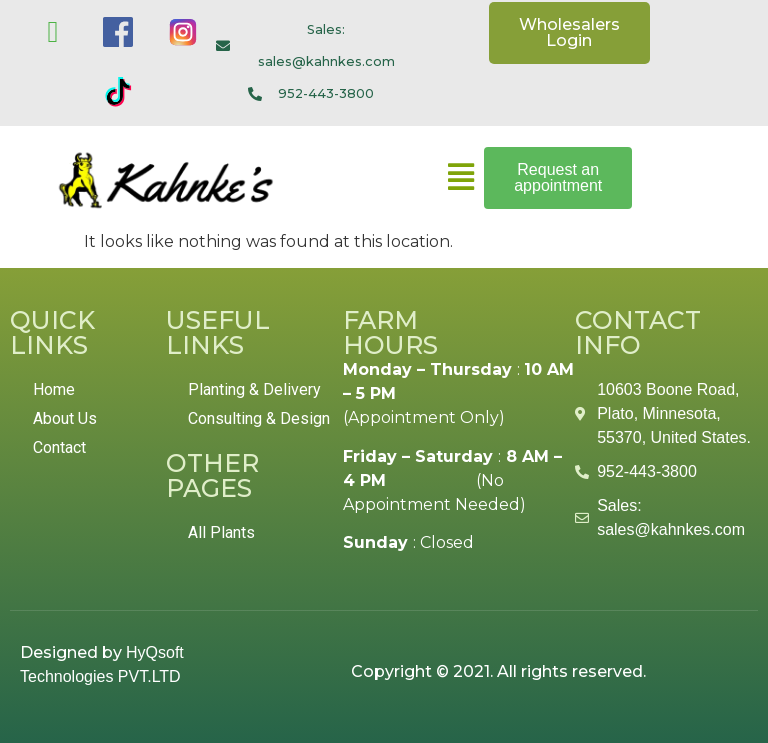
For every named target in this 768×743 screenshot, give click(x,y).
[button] (460, 178)
